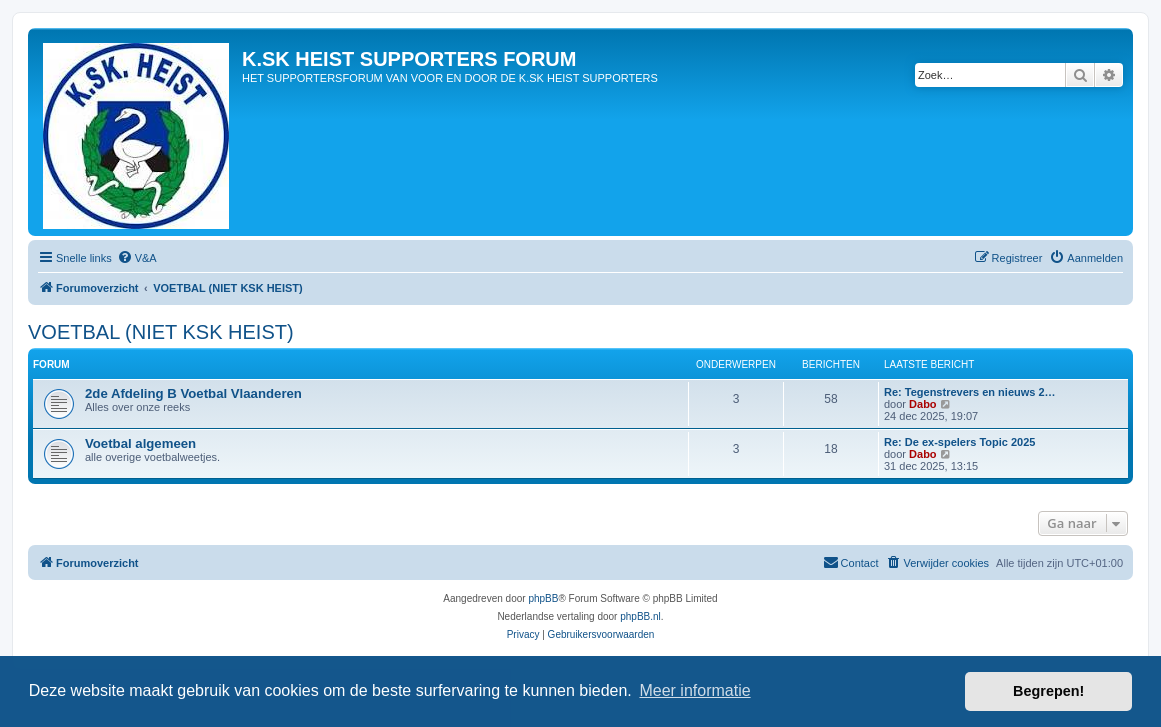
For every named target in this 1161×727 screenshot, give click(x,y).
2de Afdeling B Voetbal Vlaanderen (193, 393)
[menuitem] (137, 258)
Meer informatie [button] (694, 690)
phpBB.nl (640, 616)
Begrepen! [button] (1048, 691)
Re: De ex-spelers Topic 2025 (959, 442)
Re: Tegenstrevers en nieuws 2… (970, 392)
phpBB (543, 598)
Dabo (923, 404)
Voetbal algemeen (140, 443)
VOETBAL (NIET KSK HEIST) (161, 332)
